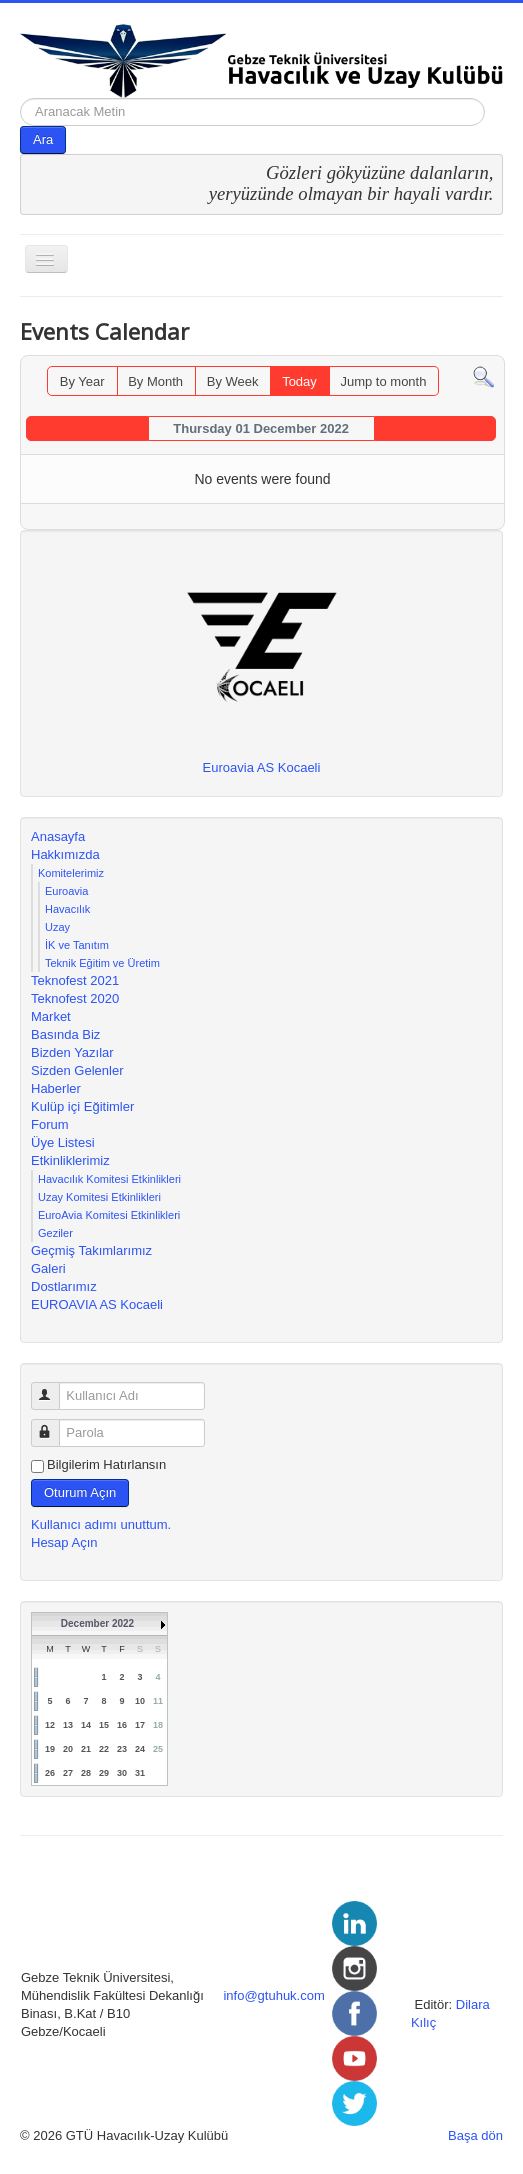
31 (140, 1773)
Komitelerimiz (71, 873)
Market (51, 1016)
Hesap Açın (64, 1542)
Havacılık (67, 909)
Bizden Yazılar (72, 1052)
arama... (20, 98)
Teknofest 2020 (75, 998)
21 (86, 1749)
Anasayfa (58, 836)
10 (140, 1701)
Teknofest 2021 (75, 980)
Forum (50, 1124)
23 (122, 1749)
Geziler (55, 1233)
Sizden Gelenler (77, 1070)
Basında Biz (65, 1034)
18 (158, 1725)
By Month (155, 381)
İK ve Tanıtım (77, 945)
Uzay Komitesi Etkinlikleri (99, 1197)
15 (104, 1725)
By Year (82, 381)
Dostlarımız (64, 1286)
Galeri (48, 1268)
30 (122, 1773)
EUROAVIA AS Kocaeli (97, 1304)
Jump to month (383, 381)
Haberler (56, 1088)
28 (86, 1773)
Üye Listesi (63, 1142)
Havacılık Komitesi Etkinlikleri (109, 1179)
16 (122, 1725)
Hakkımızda (65, 854)
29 (104, 1773)
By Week (233, 381)
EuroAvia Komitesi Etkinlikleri (109, 1215)
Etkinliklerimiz (70, 1160)
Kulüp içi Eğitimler (82, 1106)
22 (104, 1749)
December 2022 (97, 1623)
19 (50, 1749)
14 (86, 1725)
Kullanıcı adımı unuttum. (101, 1524)
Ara (43, 139)
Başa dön (475, 2135)
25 (158, 1749)
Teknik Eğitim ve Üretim (102, 963)
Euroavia (66, 891)
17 (140, 1725)
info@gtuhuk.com (273, 1995)
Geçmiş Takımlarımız (91, 1250)
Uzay (57, 927)
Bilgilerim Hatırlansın (106, 1464)
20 (68, 1749)
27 (68, 1773)
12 (50, 1725)
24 (140, 1749)
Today (299, 381)
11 (158, 1701)
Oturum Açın (80, 1492)
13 (68, 1725)
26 (50, 1773)
